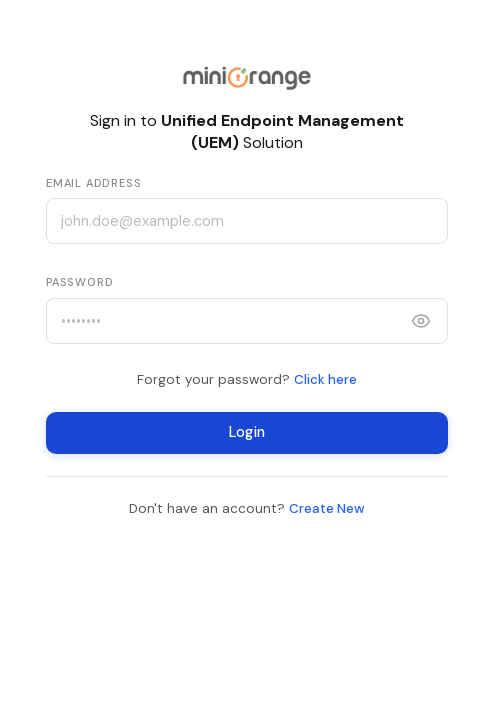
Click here (325, 379)
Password (79, 282)
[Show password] (421, 321)
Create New (327, 508)
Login (247, 433)
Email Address (93, 183)
